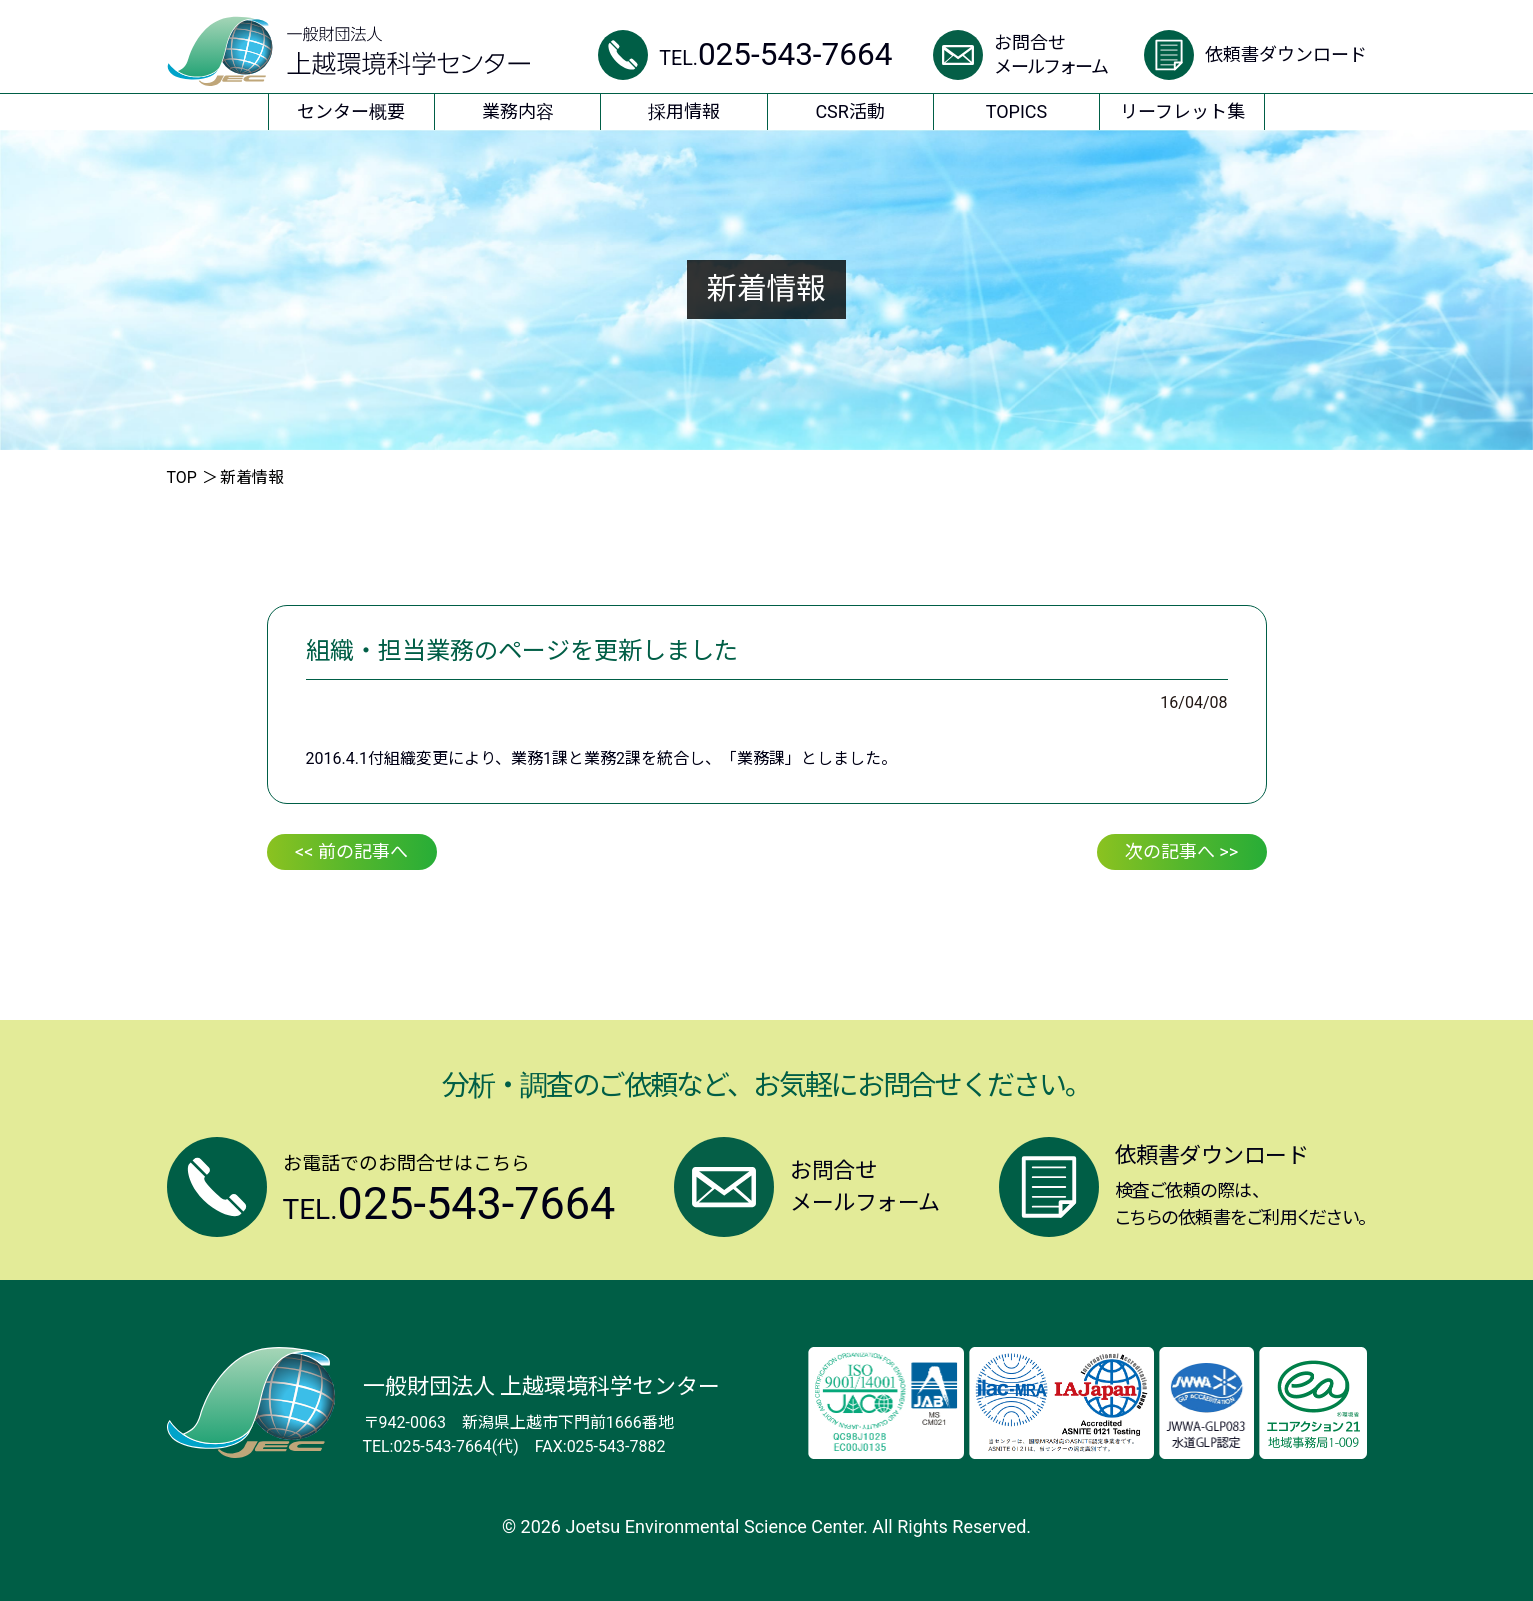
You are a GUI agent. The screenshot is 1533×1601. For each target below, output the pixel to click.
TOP (182, 477)
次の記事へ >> (1181, 851)
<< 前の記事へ (351, 851)
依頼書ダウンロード (1286, 54)
